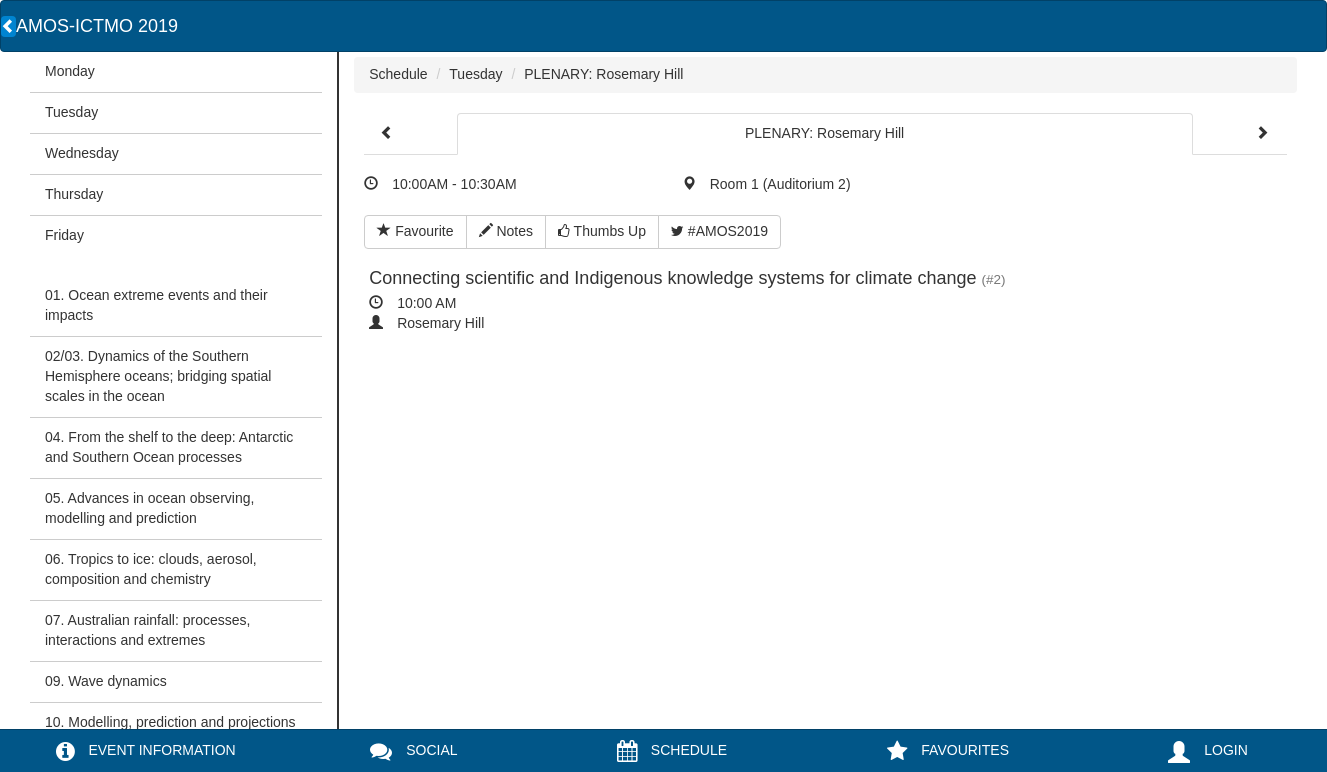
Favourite (415, 231)
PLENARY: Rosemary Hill (603, 74)
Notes (506, 231)
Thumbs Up (602, 231)
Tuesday (71, 112)
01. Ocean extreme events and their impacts (156, 305)
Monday (70, 71)
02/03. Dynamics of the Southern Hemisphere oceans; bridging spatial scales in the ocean (158, 376)
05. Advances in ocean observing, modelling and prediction (149, 508)
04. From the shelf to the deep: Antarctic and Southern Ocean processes (169, 447)
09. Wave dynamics (106, 681)
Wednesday (82, 153)
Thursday (74, 194)
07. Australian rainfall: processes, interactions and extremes (147, 630)
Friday (64, 235)
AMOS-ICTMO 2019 (97, 26)
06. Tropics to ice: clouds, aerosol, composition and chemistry (151, 569)
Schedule (398, 74)
